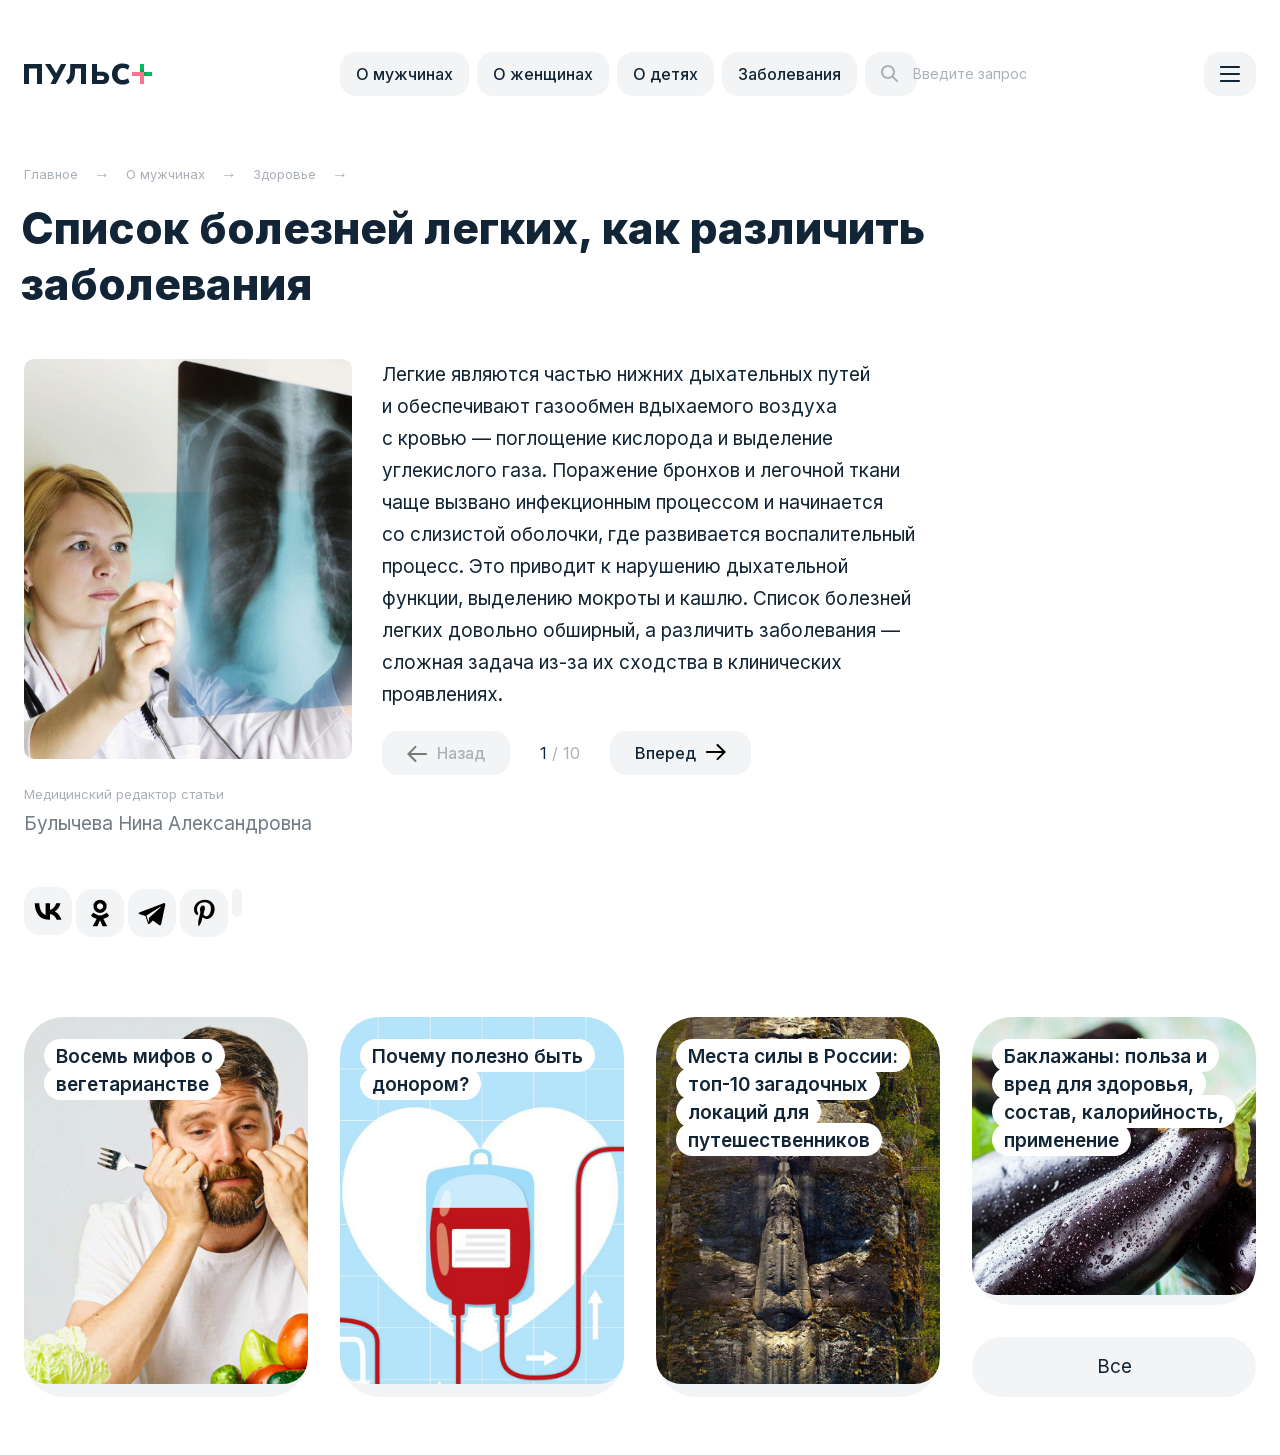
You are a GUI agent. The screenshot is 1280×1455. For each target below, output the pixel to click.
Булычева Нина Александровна (168, 823)
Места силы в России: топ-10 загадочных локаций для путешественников (793, 1098)
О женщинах (543, 74)
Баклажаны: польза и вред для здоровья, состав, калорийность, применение (1114, 1098)
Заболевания (789, 74)
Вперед (665, 753)
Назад (461, 753)
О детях (665, 74)
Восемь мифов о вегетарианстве (134, 1070)
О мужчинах (404, 74)
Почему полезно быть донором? (477, 1070)
